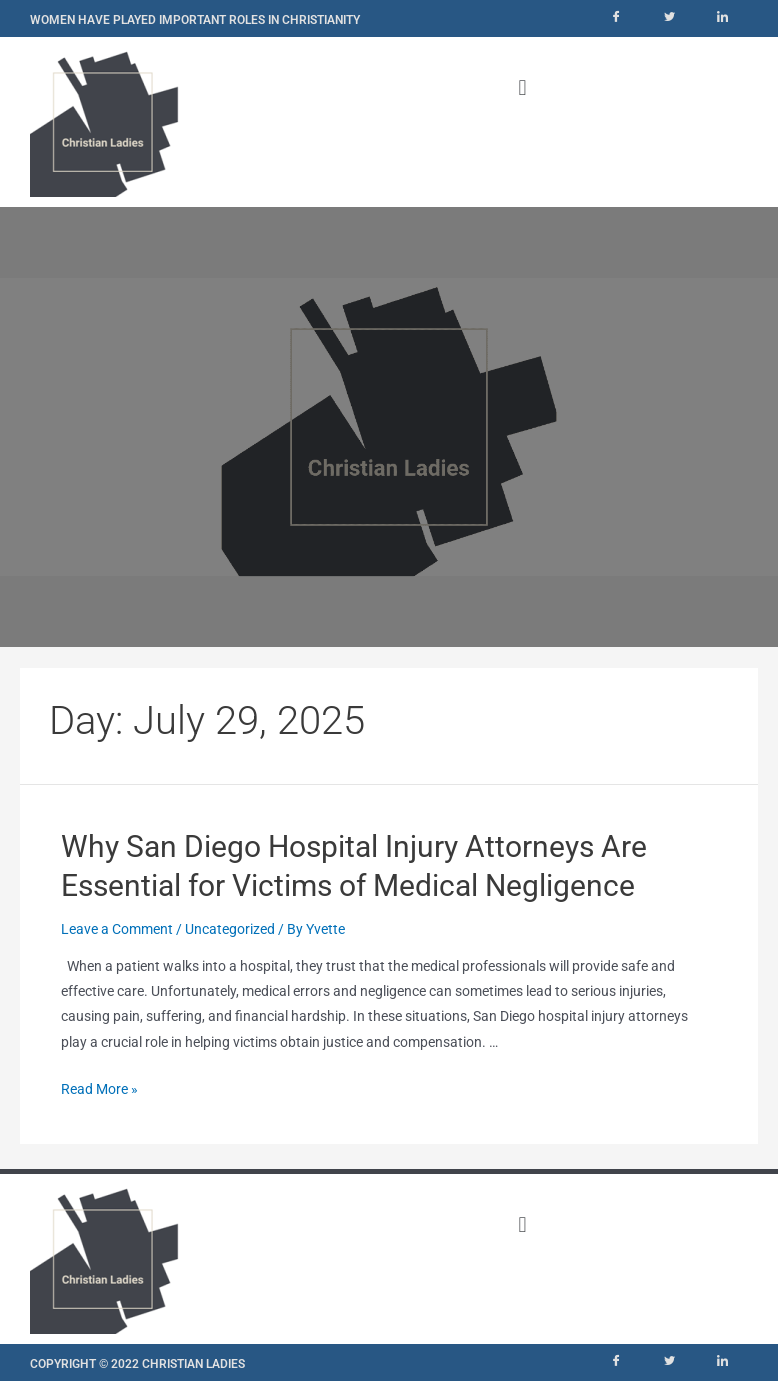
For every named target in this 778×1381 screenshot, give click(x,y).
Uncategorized (230, 929)
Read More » (99, 1089)
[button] (522, 87)
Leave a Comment (117, 929)
